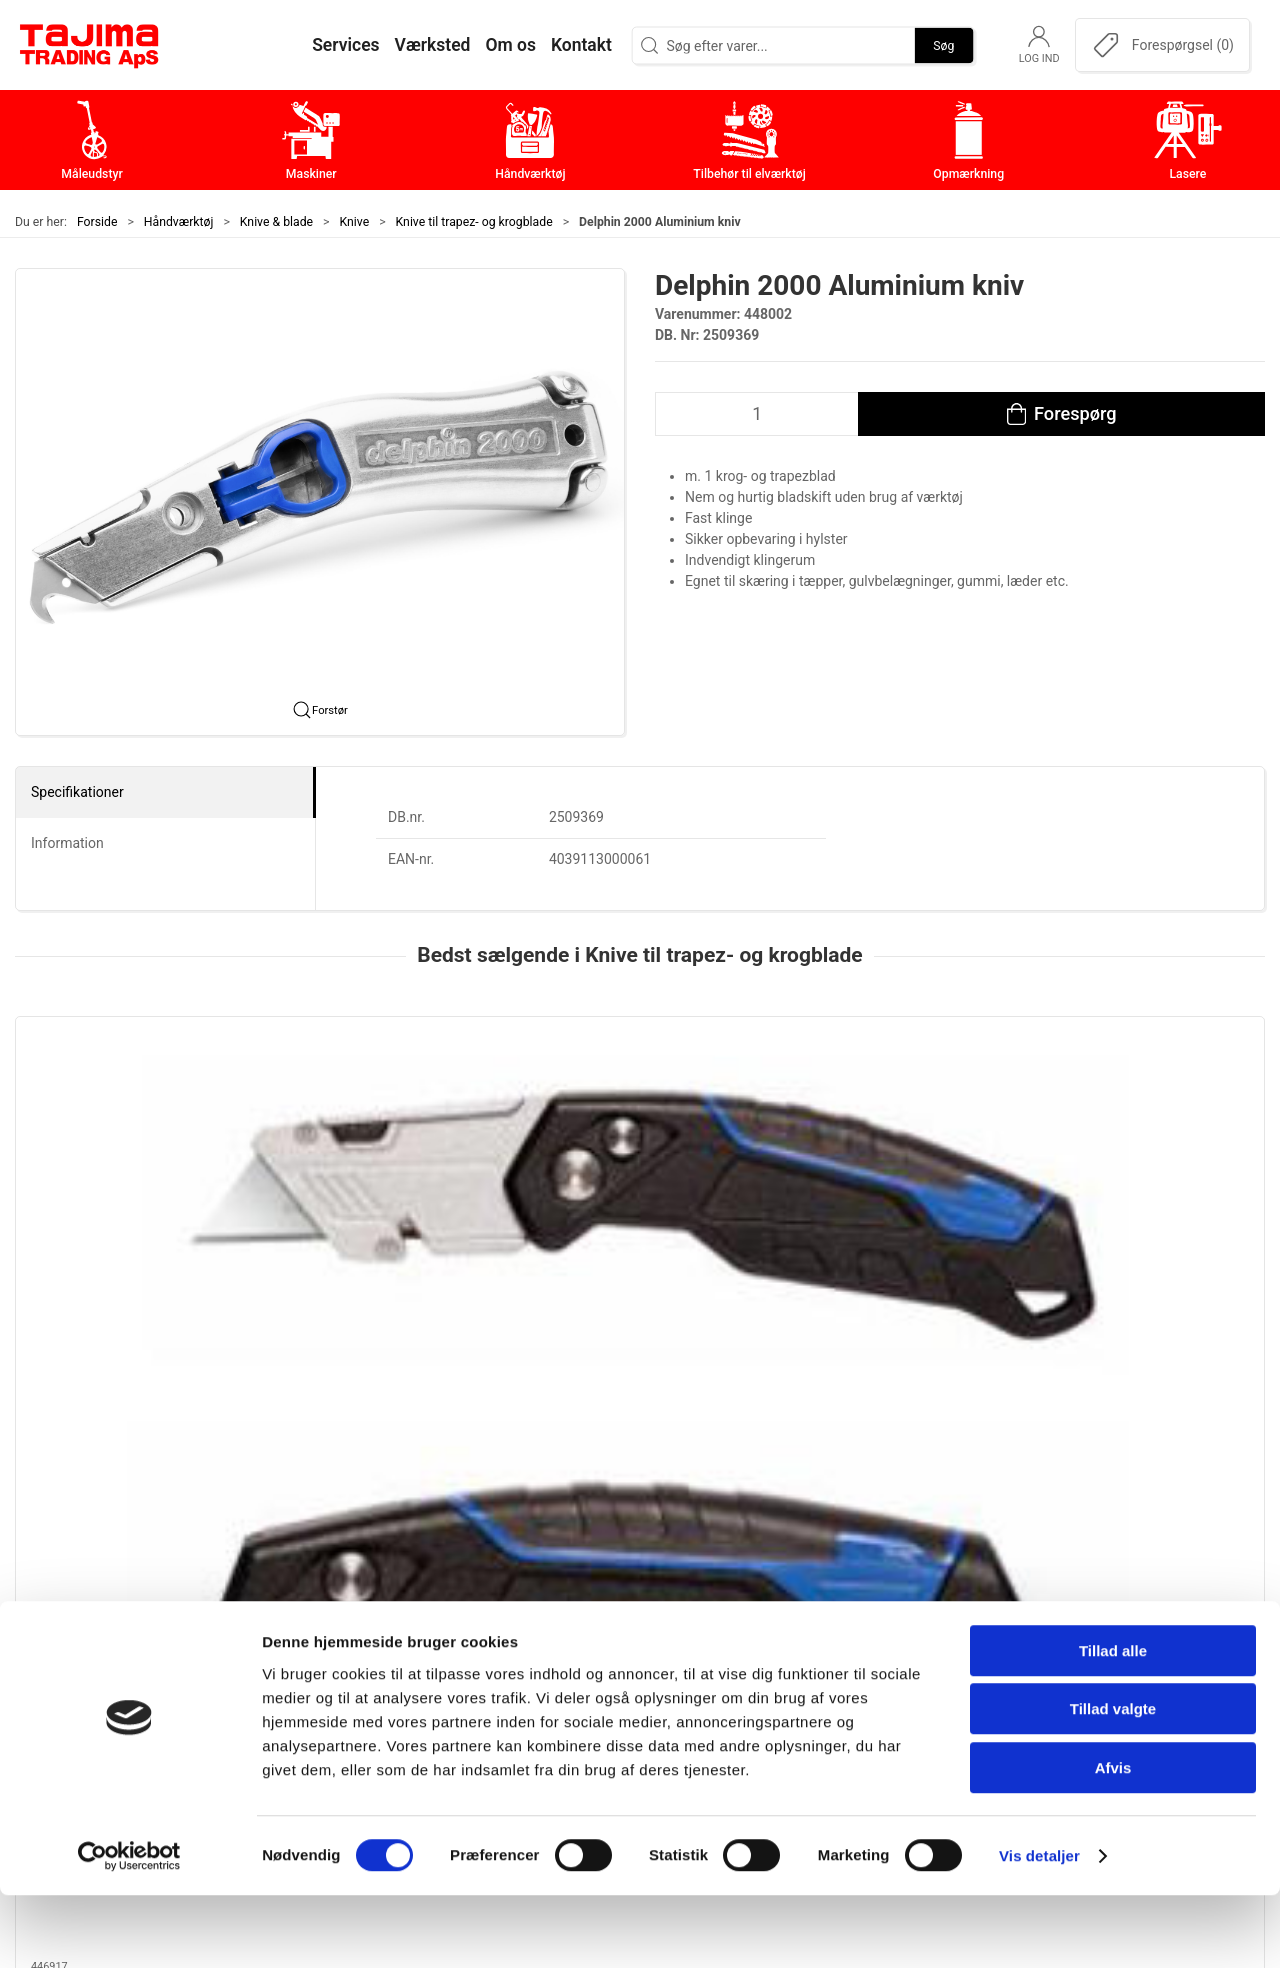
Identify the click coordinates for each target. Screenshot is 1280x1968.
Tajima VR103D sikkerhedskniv (1141, 1222)
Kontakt (914, 1629)
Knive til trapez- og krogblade (474, 222)
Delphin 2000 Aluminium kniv (629, 1222)
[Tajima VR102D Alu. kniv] (893, 1109)
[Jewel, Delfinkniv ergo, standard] (386, 1109)
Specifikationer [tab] (77, 792)
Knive (355, 222)
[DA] (90, 45)
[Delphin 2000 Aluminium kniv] (639, 1109)
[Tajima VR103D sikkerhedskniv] (1146, 1109)
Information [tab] (67, 843)
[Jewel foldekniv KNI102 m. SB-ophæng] (133, 1109)
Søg (943, 45)
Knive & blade (276, 222)
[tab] (627, 1363)
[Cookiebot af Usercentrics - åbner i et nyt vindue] (129, 1929)
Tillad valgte (1113, 1782)
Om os (909, 1598)
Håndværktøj (179, 222)
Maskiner (502, 1629)
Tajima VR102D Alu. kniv (868, 1222)
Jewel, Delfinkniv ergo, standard (384, 1222)
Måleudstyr (509, 1598)
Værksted (921, 1660)
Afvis (1113, 1840)
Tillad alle (1113, 1723)
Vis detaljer (1039, 1928)
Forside (97, 222)
